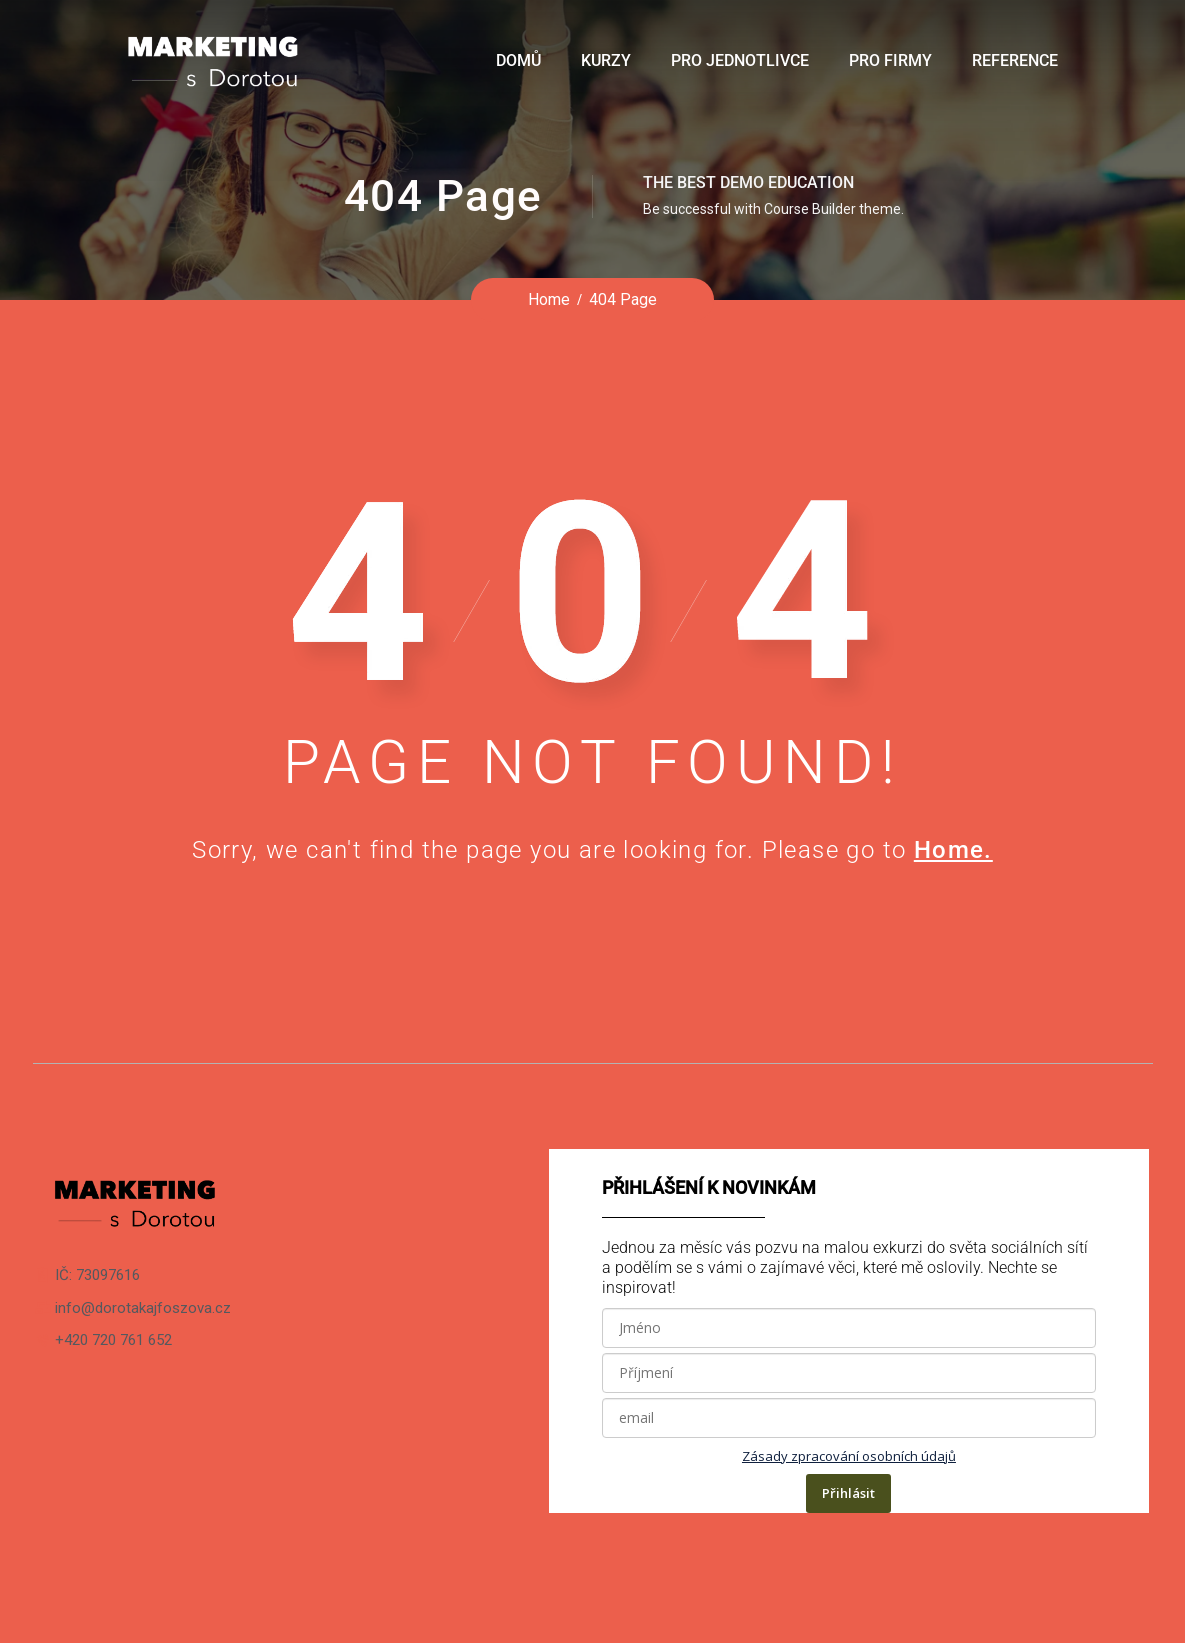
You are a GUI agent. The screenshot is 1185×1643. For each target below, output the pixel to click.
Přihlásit (848, 1493)
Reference (1015, 60)
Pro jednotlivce (740, 60)
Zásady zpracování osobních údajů (849, 1456)
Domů (518, 60)
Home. (953, 850)
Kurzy (606, 60)
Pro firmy (890, 60)
